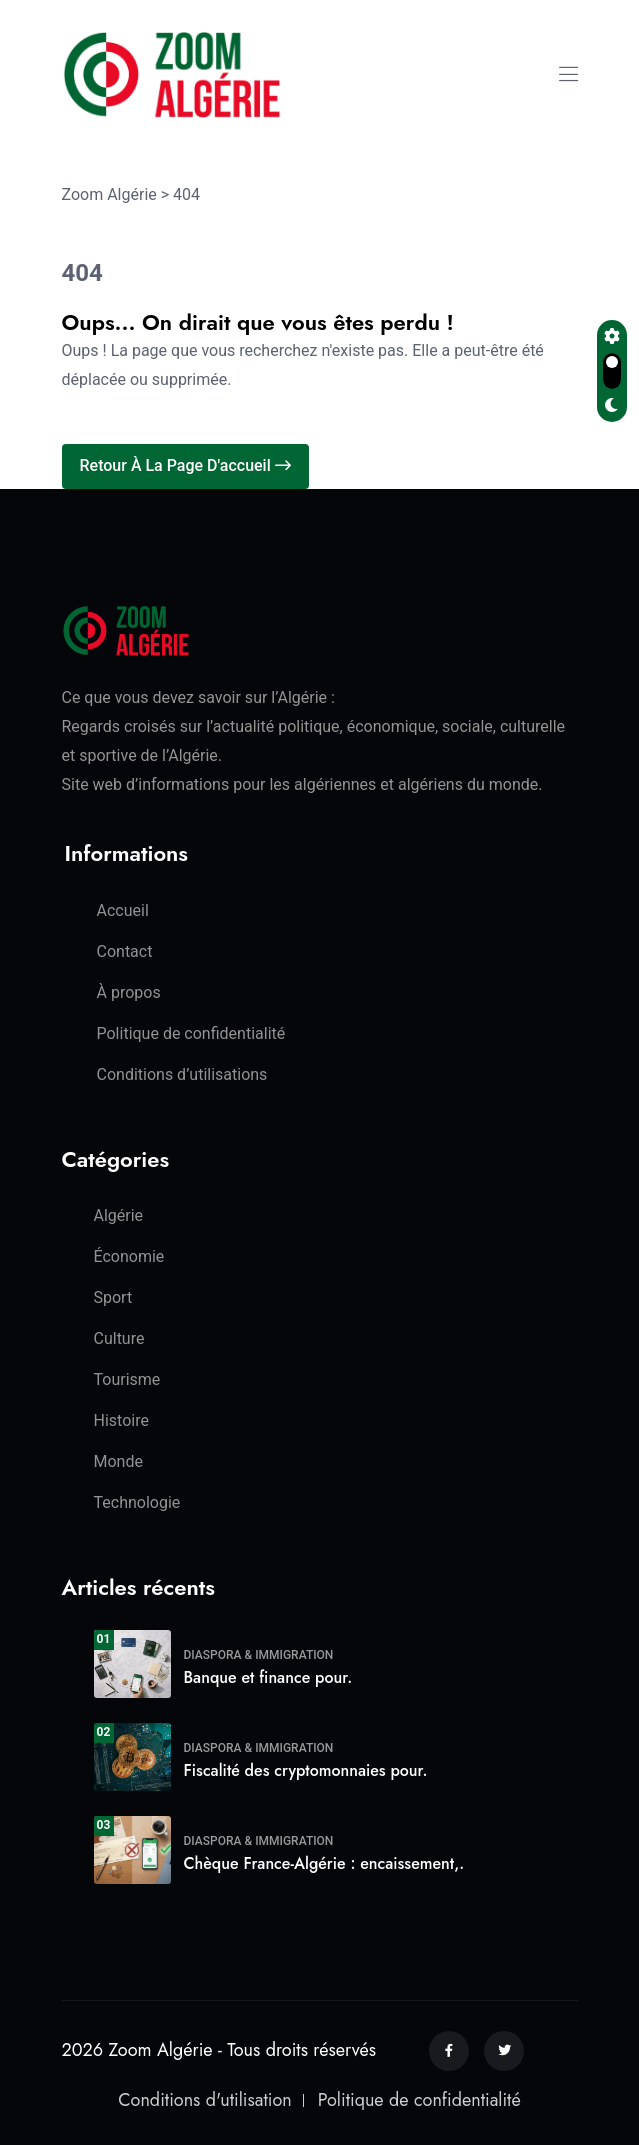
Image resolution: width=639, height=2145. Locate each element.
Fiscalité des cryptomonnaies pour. (306, 1770)
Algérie (119, 1215)
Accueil (123, 910)
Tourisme (127, 1379)
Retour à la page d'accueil (185, 465)
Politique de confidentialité (191, 1033)
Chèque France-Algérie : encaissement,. (324, 1863)
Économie (129, 1256)
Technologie (137, 1502)
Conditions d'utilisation (204, 2100)
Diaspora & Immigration (259, 1655)
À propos (129, 992)
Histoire (121, 1420)
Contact (125, 951)
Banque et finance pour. (268, 1677)
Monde (118, 1461)
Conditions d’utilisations (182, 1074)
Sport (113, 1297)
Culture (119, 1338)
